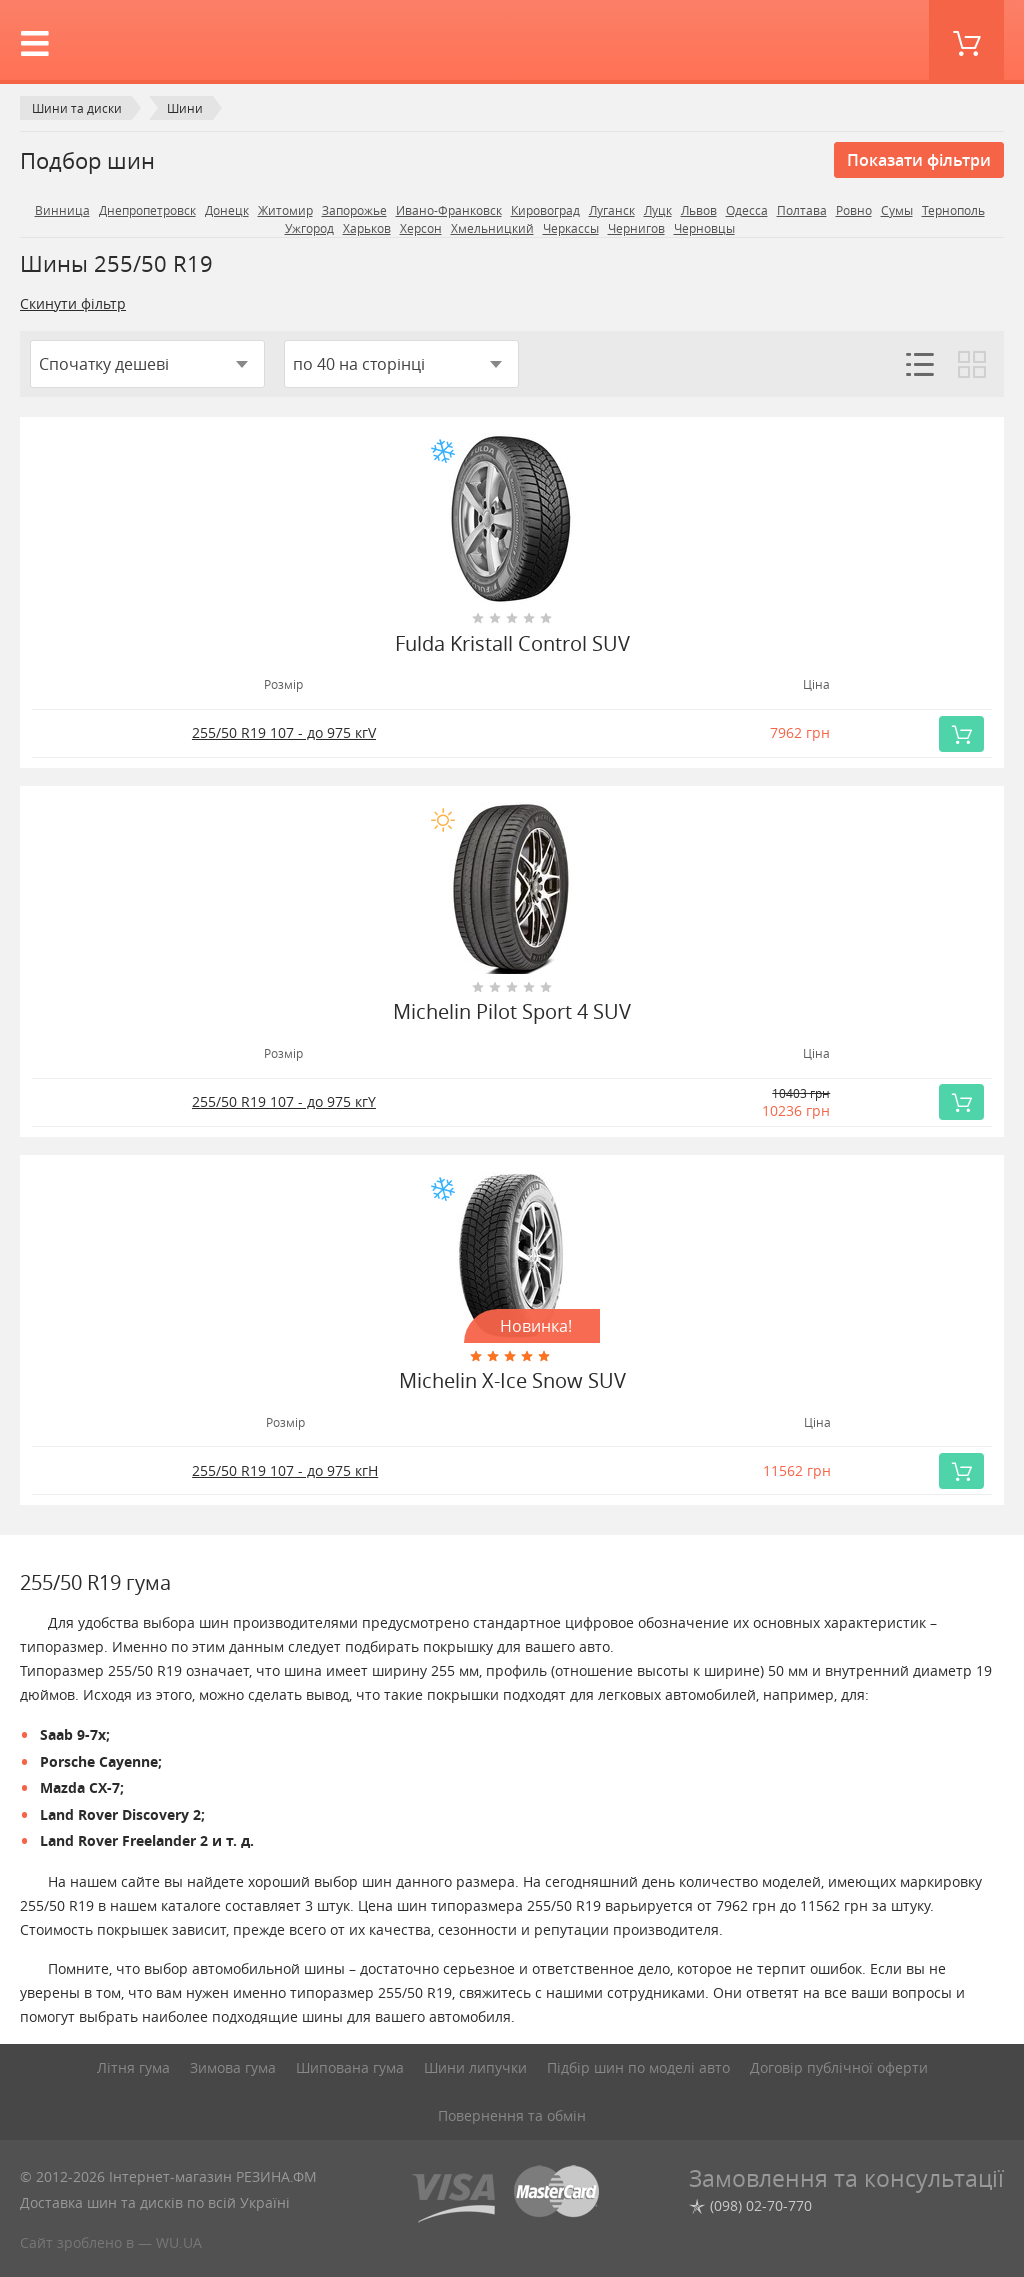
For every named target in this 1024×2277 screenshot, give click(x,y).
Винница (62, 210)
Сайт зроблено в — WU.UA (111, 2242)
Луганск (612, 210)
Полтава (802, 210)
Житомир (285, 210)
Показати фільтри (919, 160)
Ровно (854, 210)
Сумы (897, 210)
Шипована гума (350, 2067)
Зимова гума (233, 2067)
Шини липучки (475, 2067)
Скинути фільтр (73, 303)
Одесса (747, 210)
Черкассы (571, 228)
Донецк (227, 210)
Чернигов (636, 228)
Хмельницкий (492, 228)
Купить (967, 734)
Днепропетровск (147, 210)
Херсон (421, 228)
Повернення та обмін (512, 2115)
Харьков (367, 228)
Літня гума (133, 2067)
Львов (699, 210)
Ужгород (309, 228)
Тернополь (953, 210)
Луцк (658, 210)
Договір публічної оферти (839, 2067)
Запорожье (354, 210)
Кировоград (545, 210)
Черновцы (704, 228)
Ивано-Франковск (449, 210)
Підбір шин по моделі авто (638, 2067)
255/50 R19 (284, 732)
